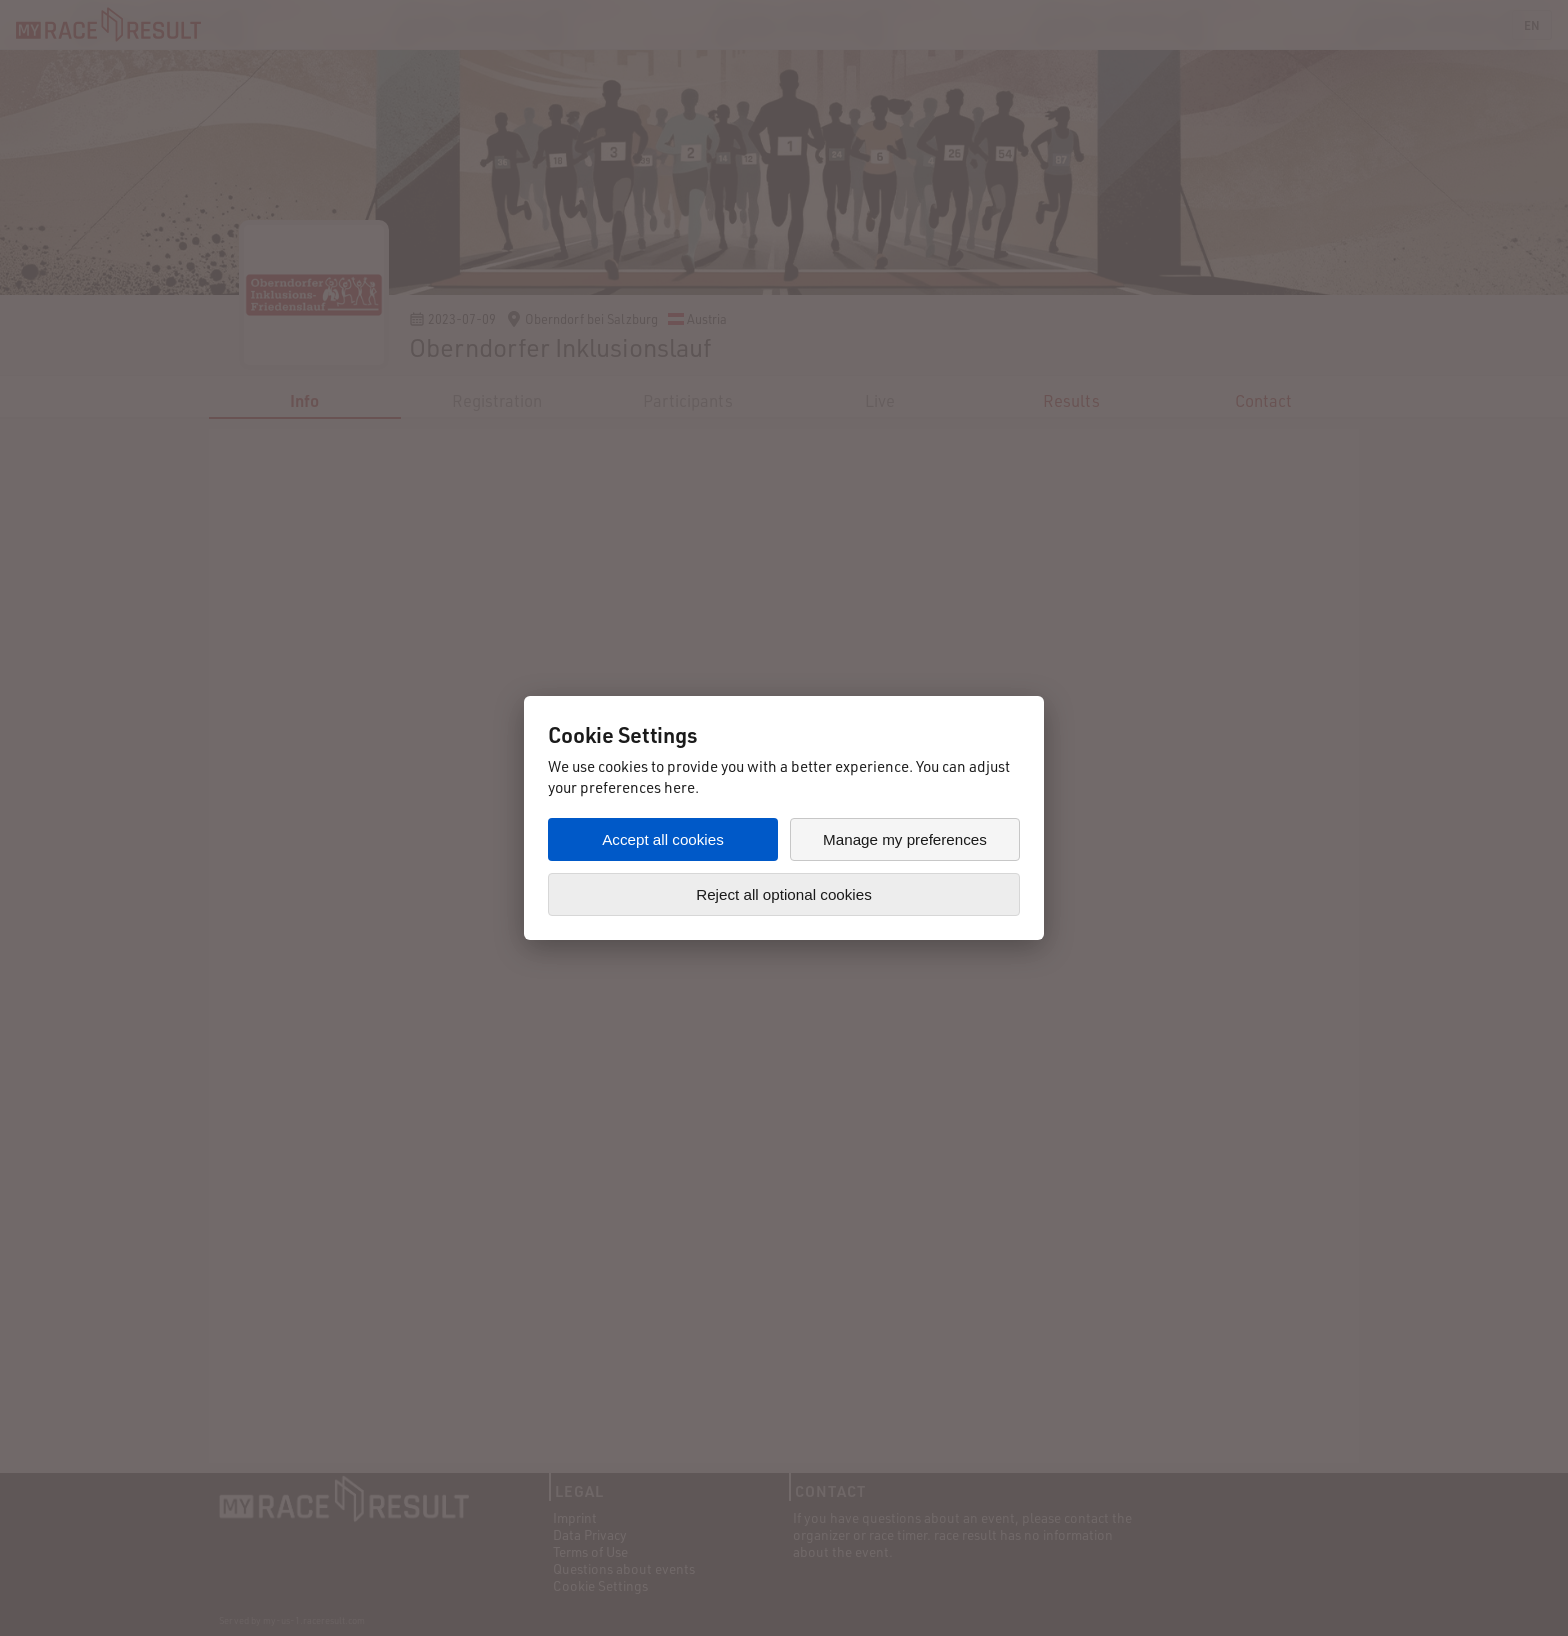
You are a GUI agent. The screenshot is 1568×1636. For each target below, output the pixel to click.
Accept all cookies (663, 839)
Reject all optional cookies (784, 894)
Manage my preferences (905, 839)
